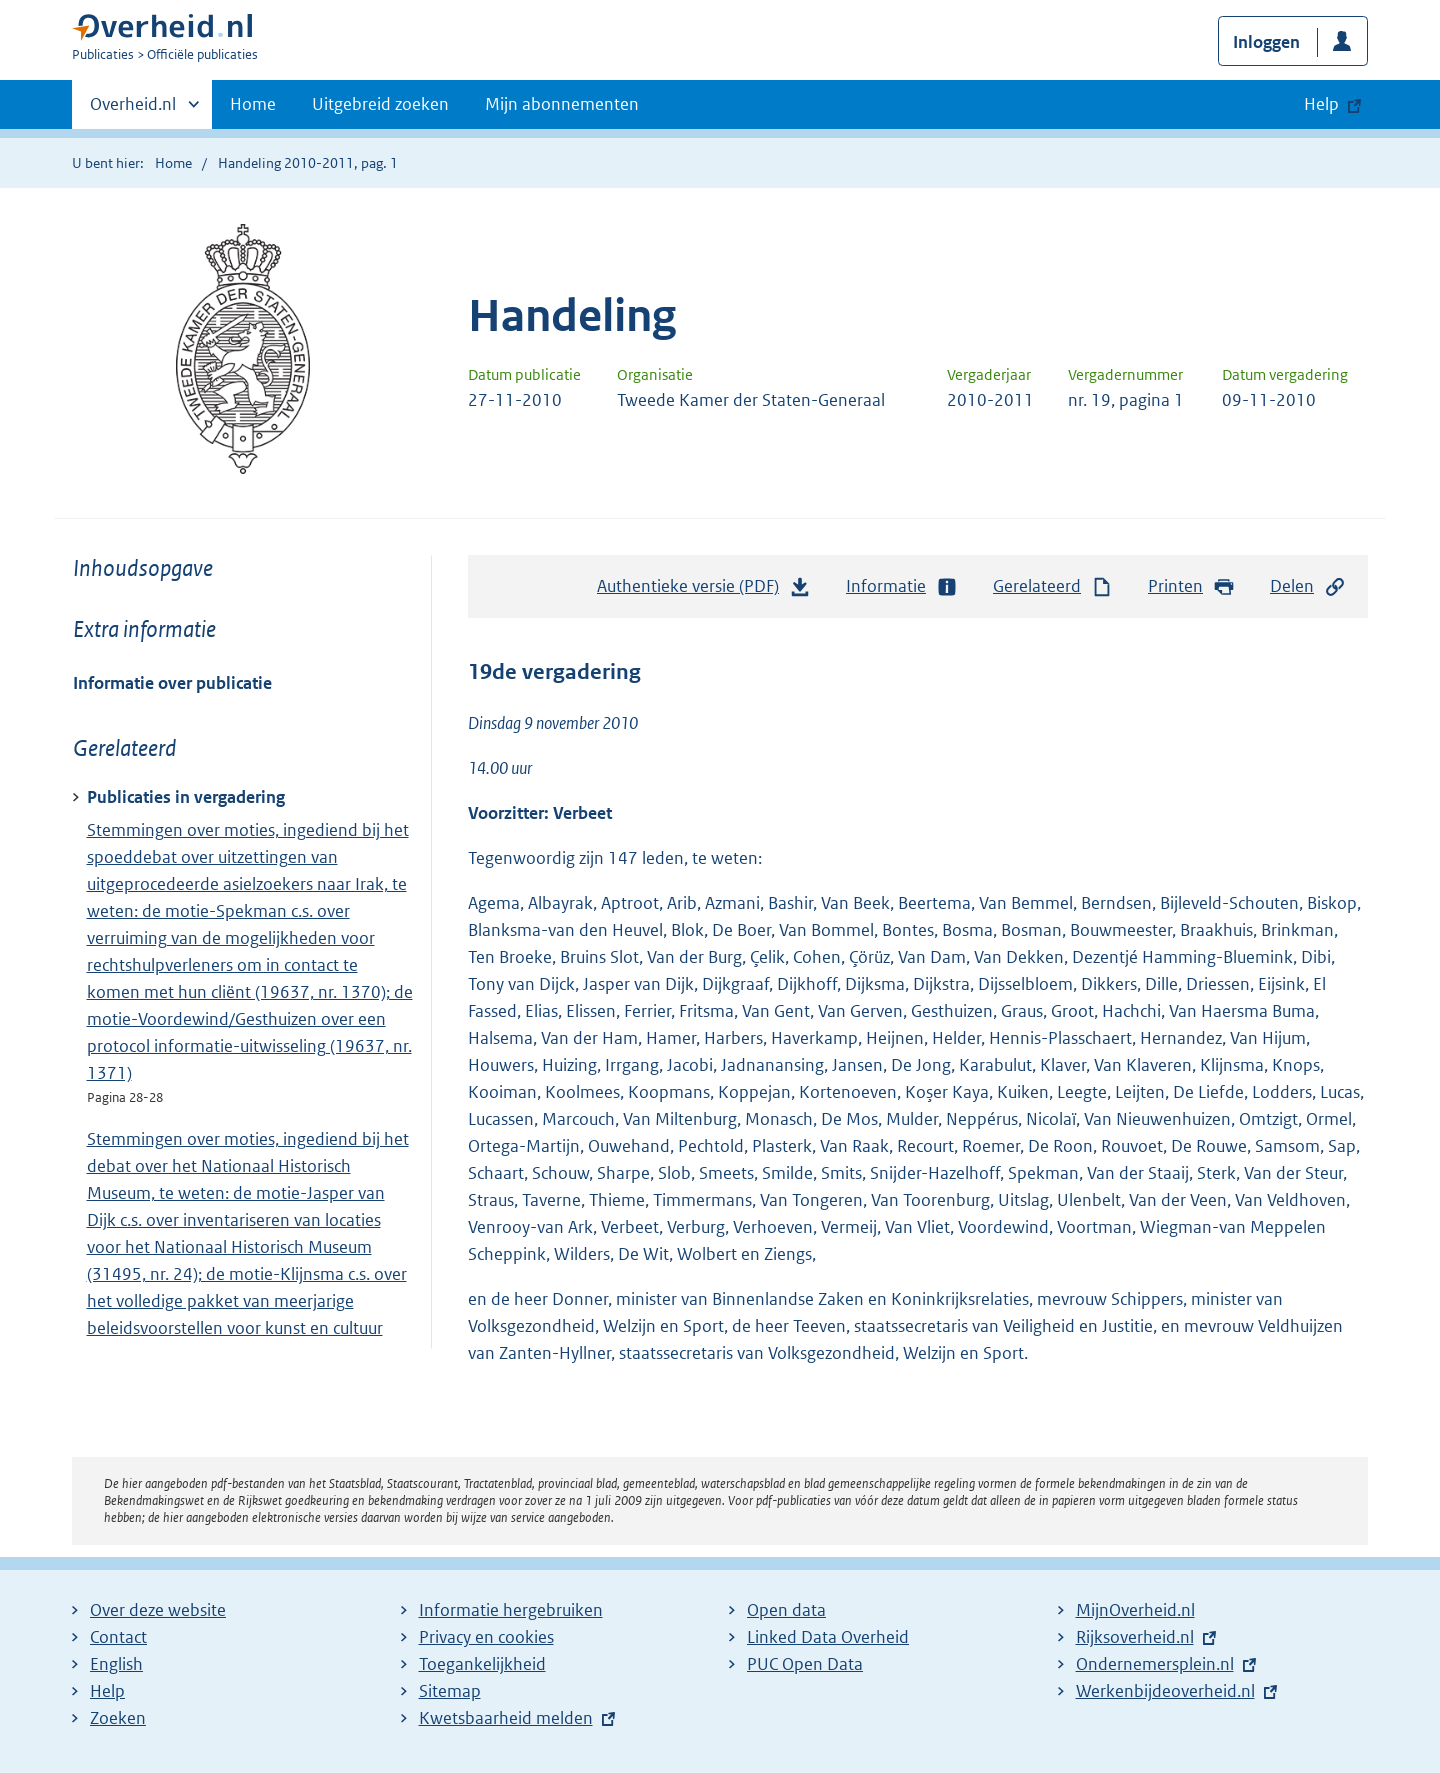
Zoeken (118, 1718)
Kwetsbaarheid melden (506, 1718)
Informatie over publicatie (172, 683)
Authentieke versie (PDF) (704, 591)
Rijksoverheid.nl (1135, 1637)
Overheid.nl (133, 110)
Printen (1191, 586)
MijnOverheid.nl (1135, 1610)
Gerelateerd (1053, 586)
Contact (118, 1637)
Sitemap (450, 1691)
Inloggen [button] (1266, 42)
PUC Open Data (805, 1664)
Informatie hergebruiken (511, 1610)
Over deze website (158, 1610)
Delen (1308, 586)
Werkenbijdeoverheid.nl (1165, 1691)
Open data (786, 1610)
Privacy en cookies (486, 1637)
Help (107, 1691)
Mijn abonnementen (562, 104)
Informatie (902, 586)
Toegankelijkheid (482, 1664)
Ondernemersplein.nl (1155, 1664)
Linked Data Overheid (828, 1637)
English (116, 1664)
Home (253, 104)
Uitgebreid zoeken (380, 104)
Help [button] (1321, 104)
